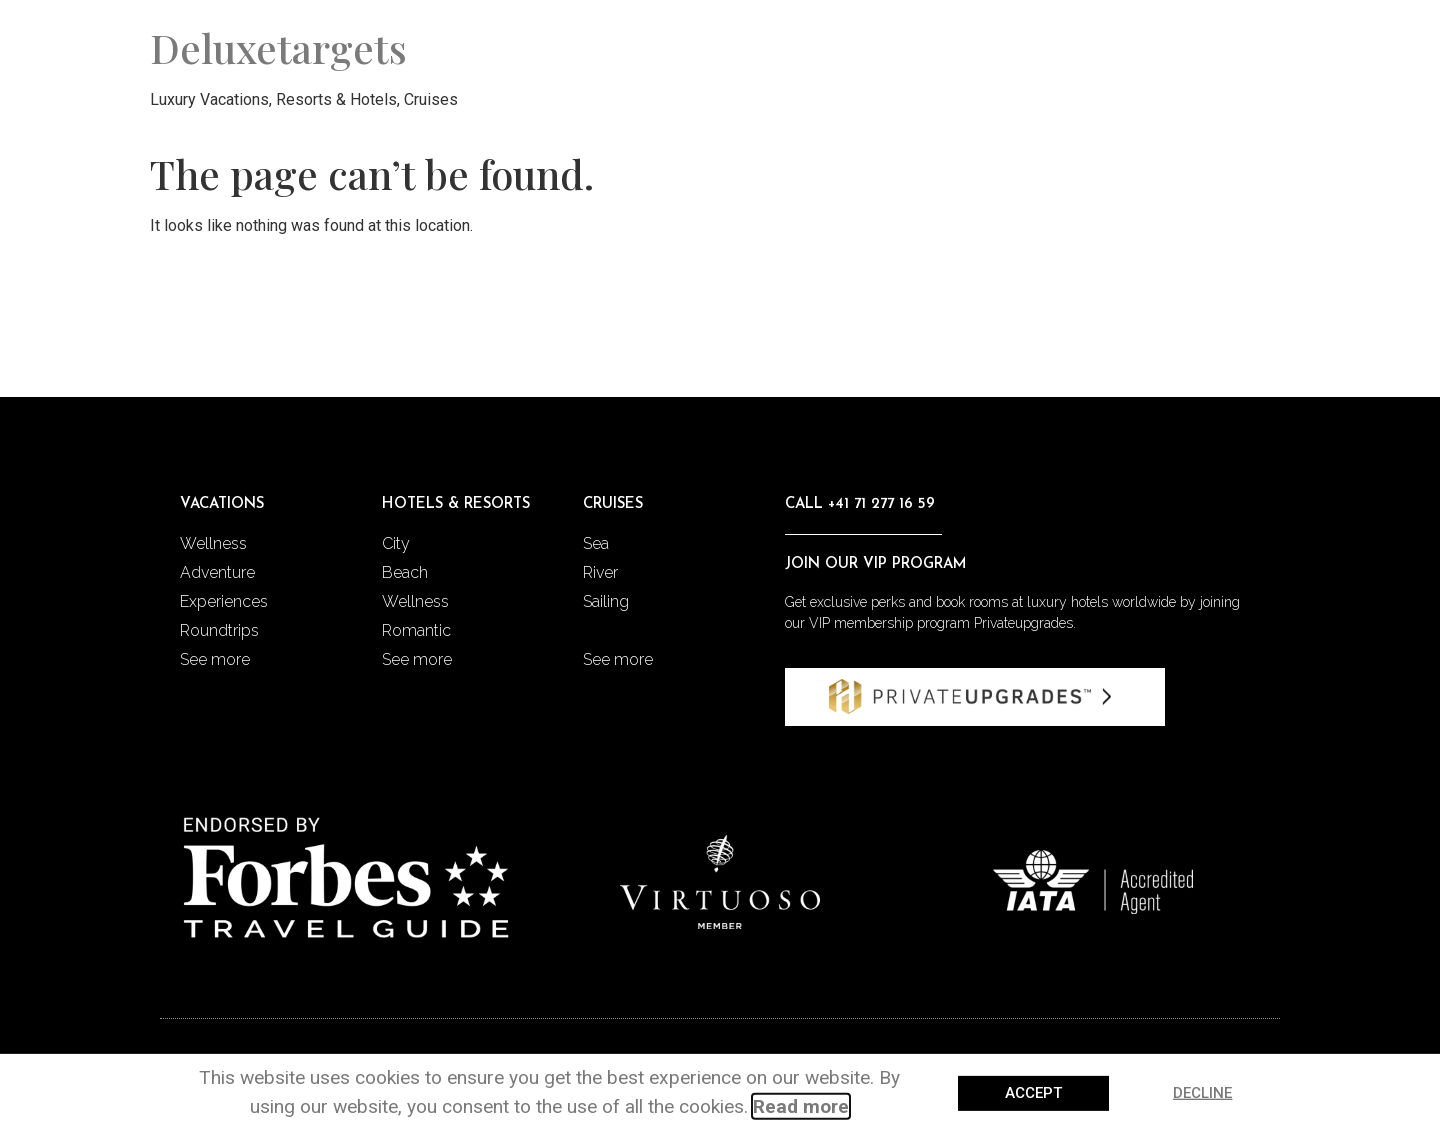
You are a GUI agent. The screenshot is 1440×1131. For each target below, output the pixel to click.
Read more (801, 1108)
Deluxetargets (278, 47)
